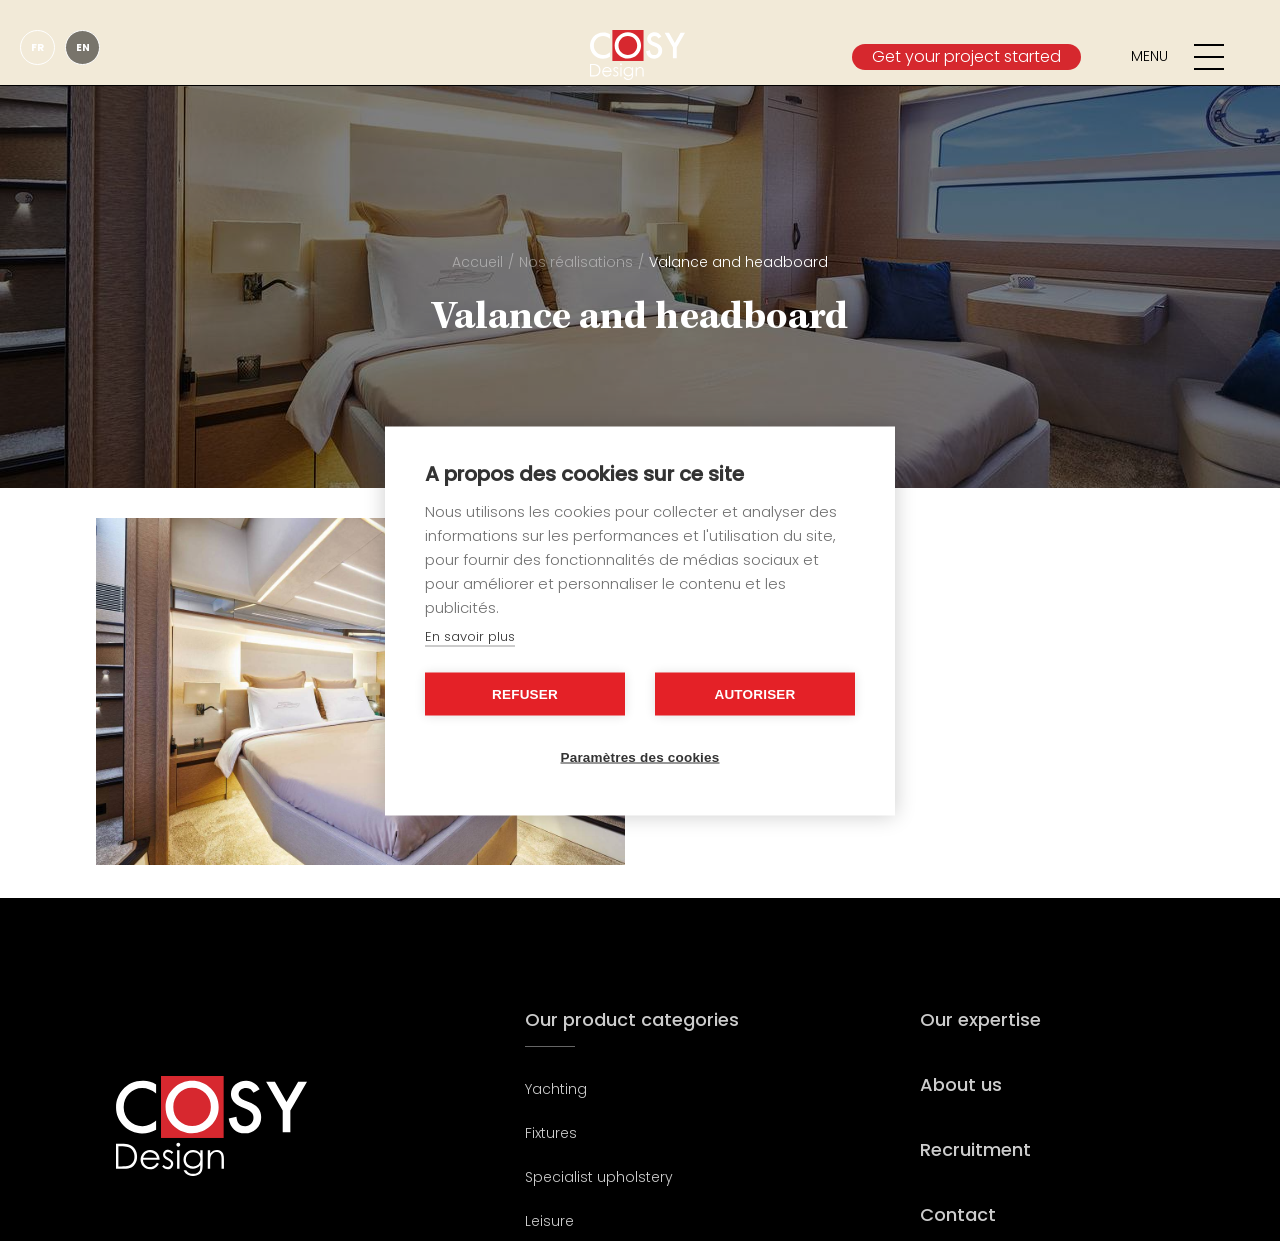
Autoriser (754, 693)
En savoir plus (470, 635)
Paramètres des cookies (640, 756)
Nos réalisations (576, 262)
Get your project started (966, 56)
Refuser (525, 693)
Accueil (477, 262)
